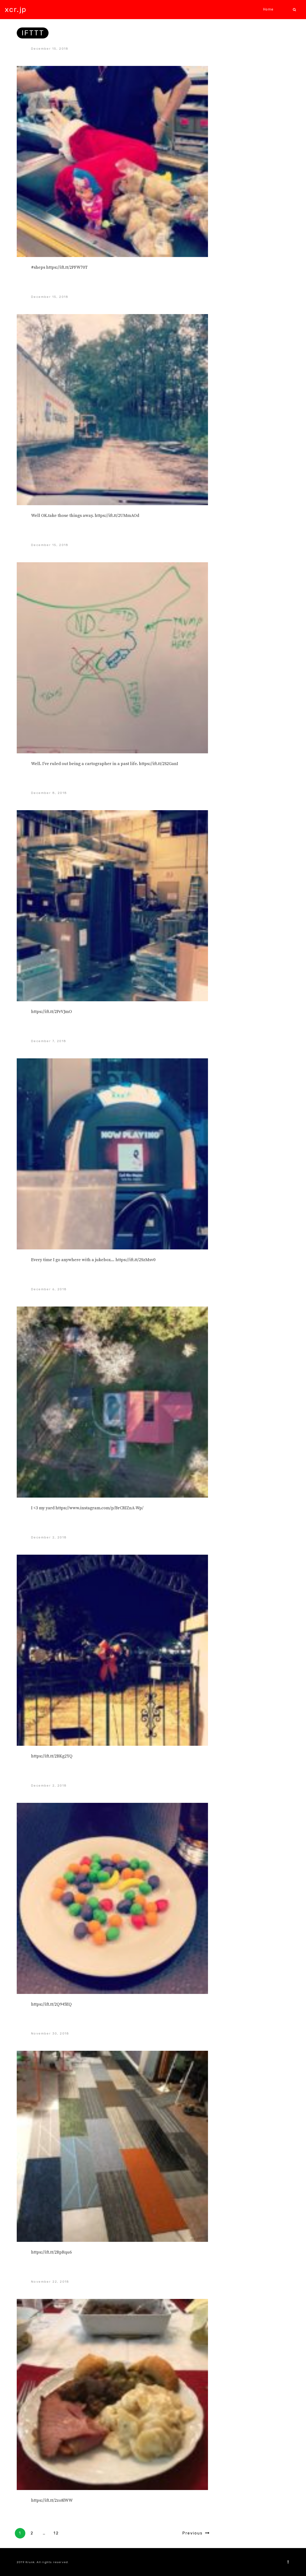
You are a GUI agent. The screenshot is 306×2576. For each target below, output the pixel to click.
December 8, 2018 (49, 793)
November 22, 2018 (50, 2281)
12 (56, 2533)
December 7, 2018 (48, 1041)
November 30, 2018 (50, 2033)
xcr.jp (16, 9)
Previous (196, 2533)
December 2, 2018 (49, 1537)
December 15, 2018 (50, 48)
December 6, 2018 (49, 1289)
